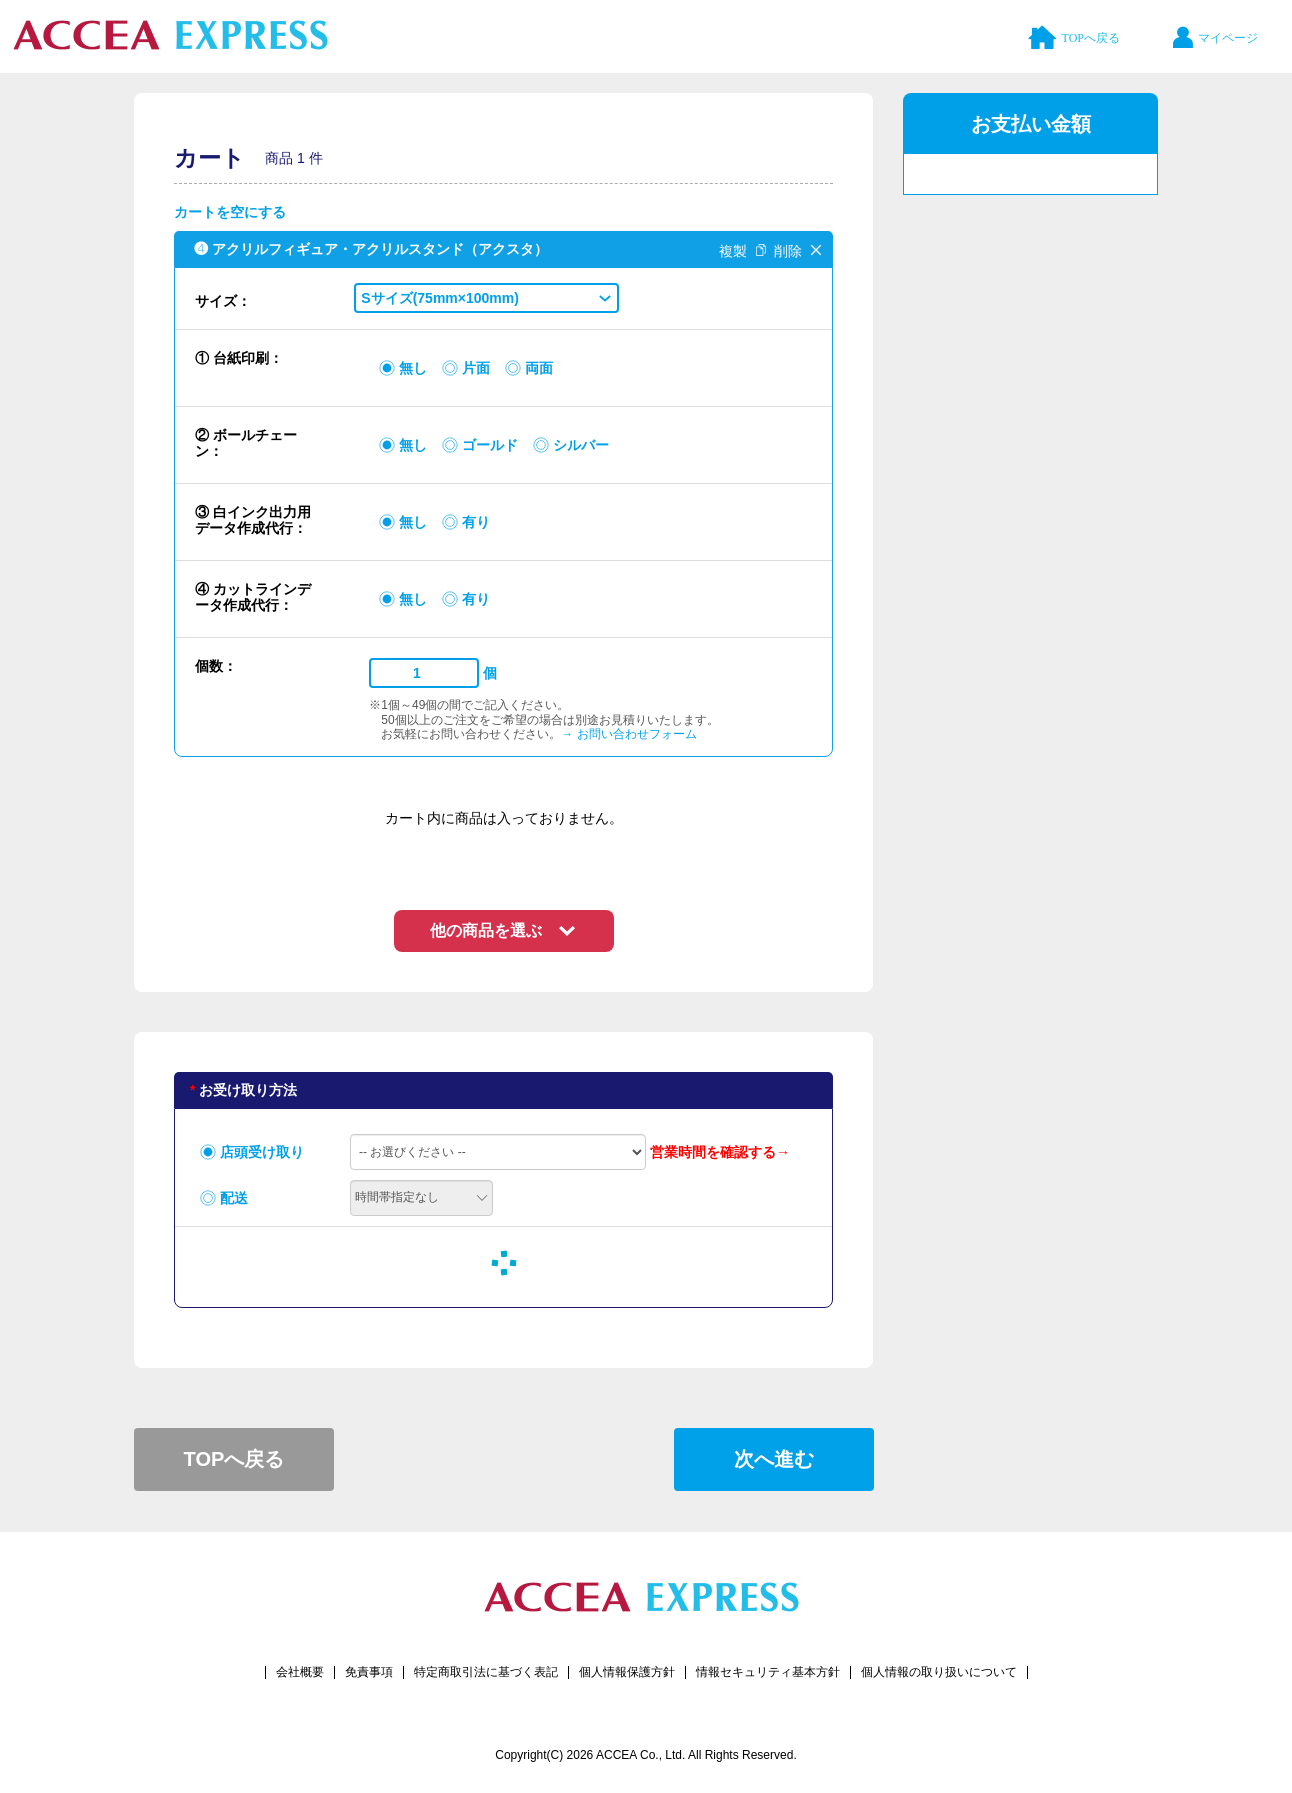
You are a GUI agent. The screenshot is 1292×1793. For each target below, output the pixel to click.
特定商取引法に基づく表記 (486, 1672)
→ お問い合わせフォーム (628, 734)
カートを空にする (230, 212)
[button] (486, 298)
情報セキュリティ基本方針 (768, 1672)
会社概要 (300, 1672)
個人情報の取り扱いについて (939, 1672)
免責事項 (369, 1672)
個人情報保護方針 (627, 1672)
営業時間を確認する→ (720, 1152)
